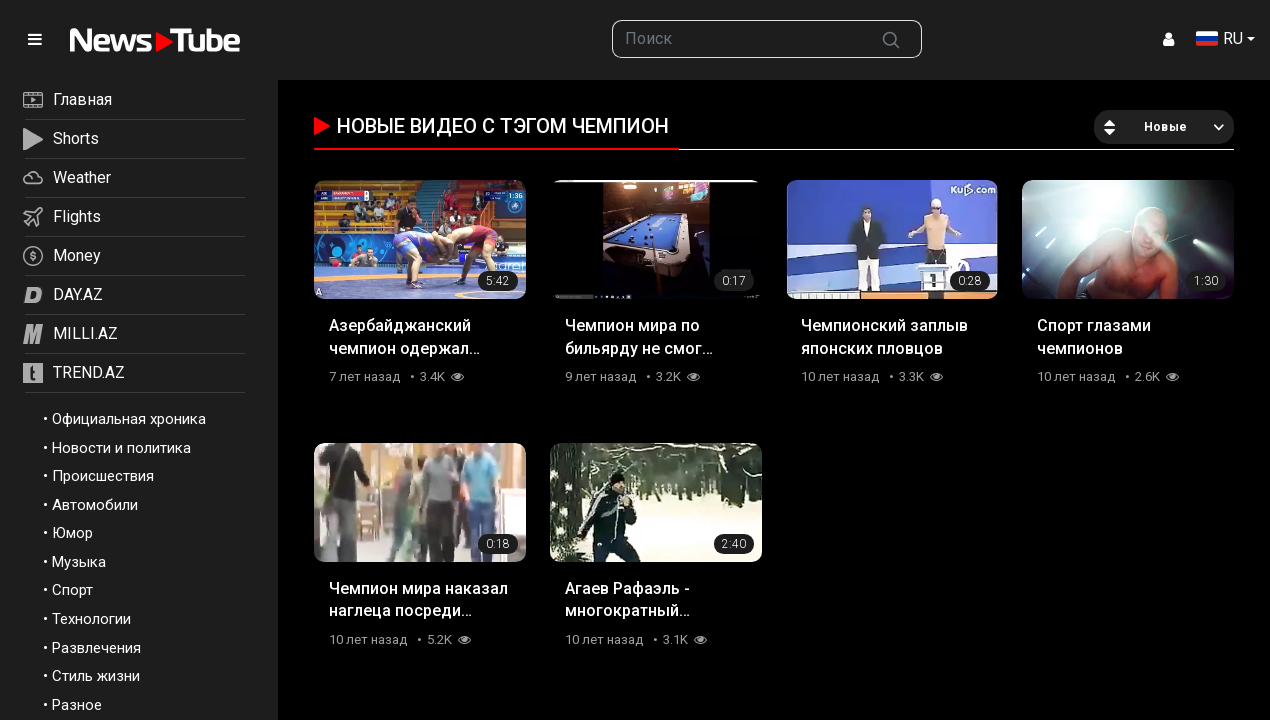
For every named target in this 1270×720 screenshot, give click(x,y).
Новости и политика (121, 448)
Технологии (91, 619)
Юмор (72, 533)
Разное (77, 705)
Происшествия (103, 476)
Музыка (79, 562)
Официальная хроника (129, 419)
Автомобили (95, 505)
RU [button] (1219, 38)
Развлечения (96, 648)
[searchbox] (736, 39)
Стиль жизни (96, 676)
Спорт (72, 590)
